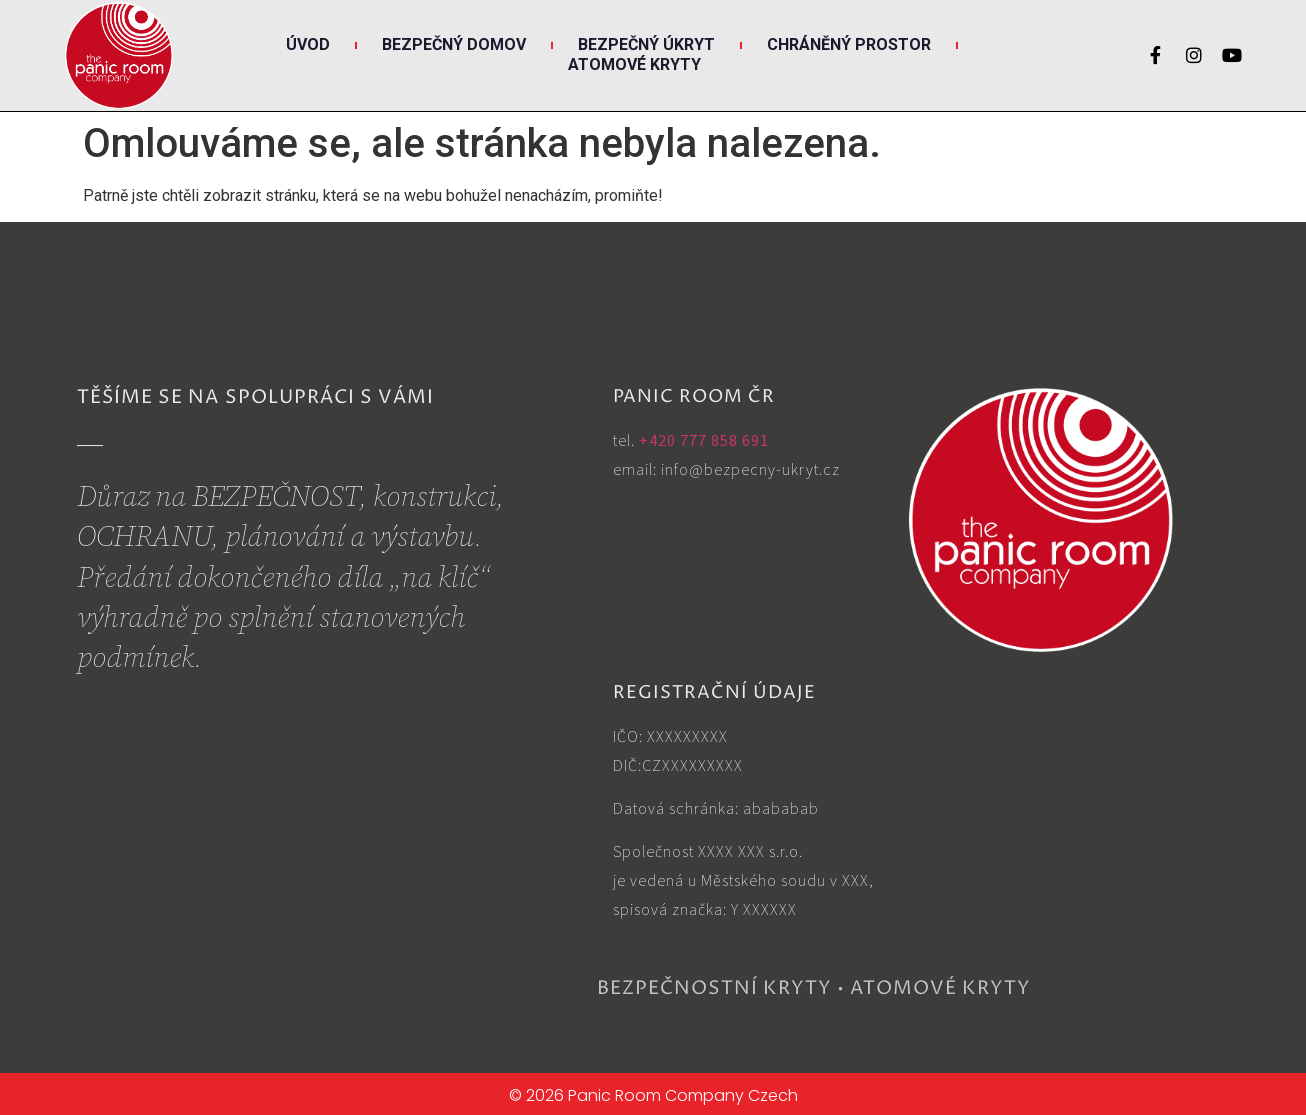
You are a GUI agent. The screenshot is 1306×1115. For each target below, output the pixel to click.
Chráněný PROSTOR (849, 44)
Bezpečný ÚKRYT (646, 44)
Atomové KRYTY (634, 64)
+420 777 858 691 (704, 440)
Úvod (308, 44)
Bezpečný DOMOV (454, 44)
